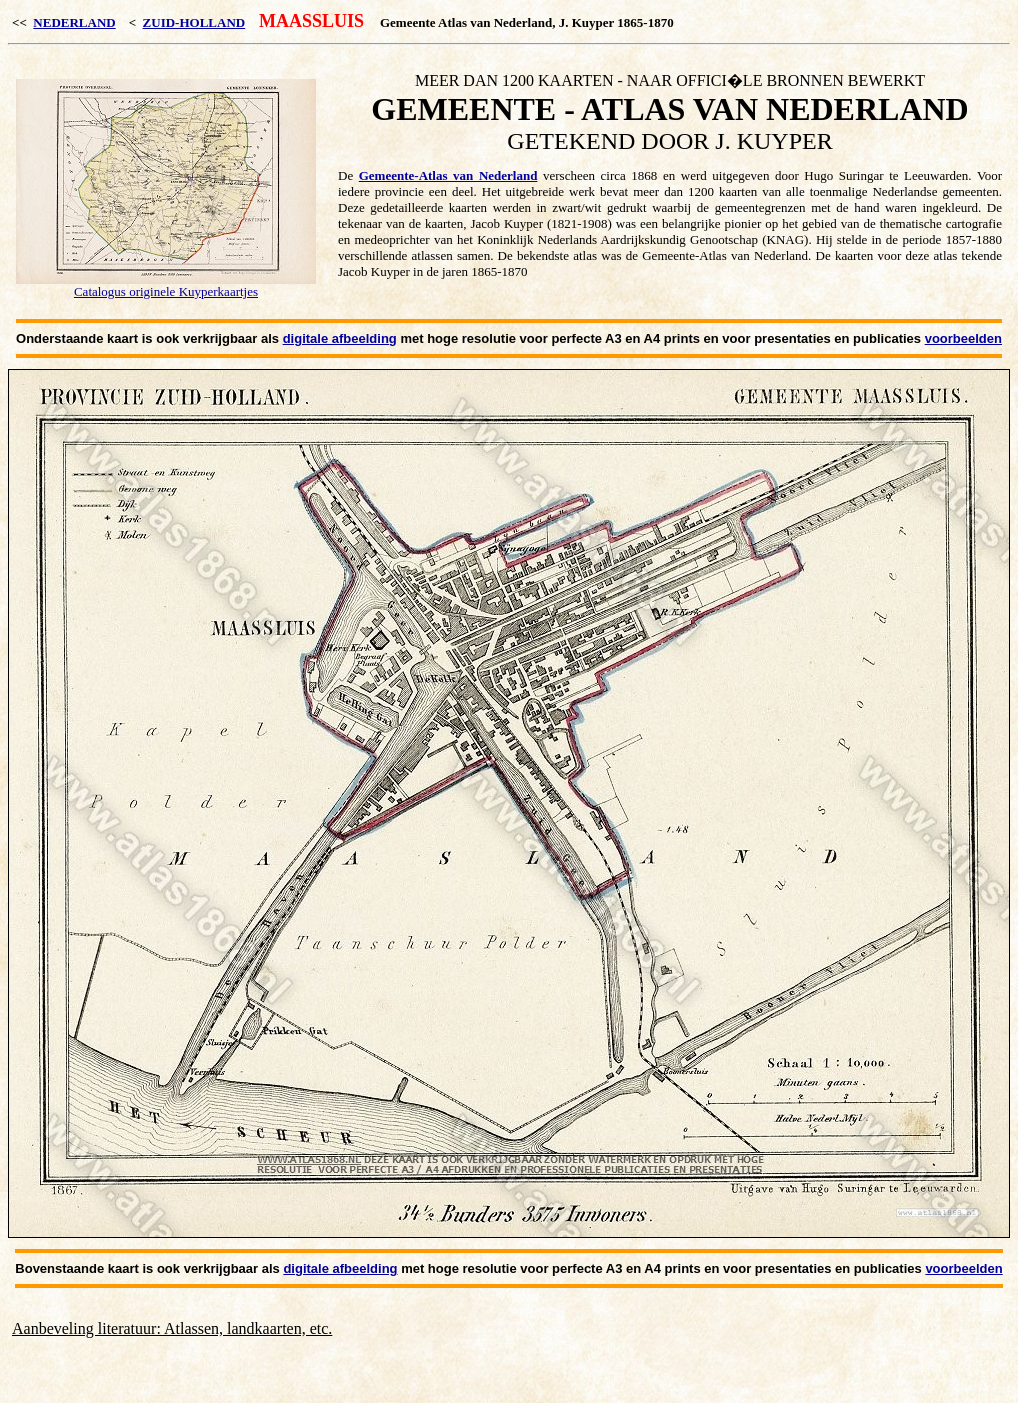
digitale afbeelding (340, 338)
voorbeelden (963, 338)
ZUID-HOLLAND (194, 22)
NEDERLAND (74, 22)
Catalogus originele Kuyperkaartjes (166, 291)
